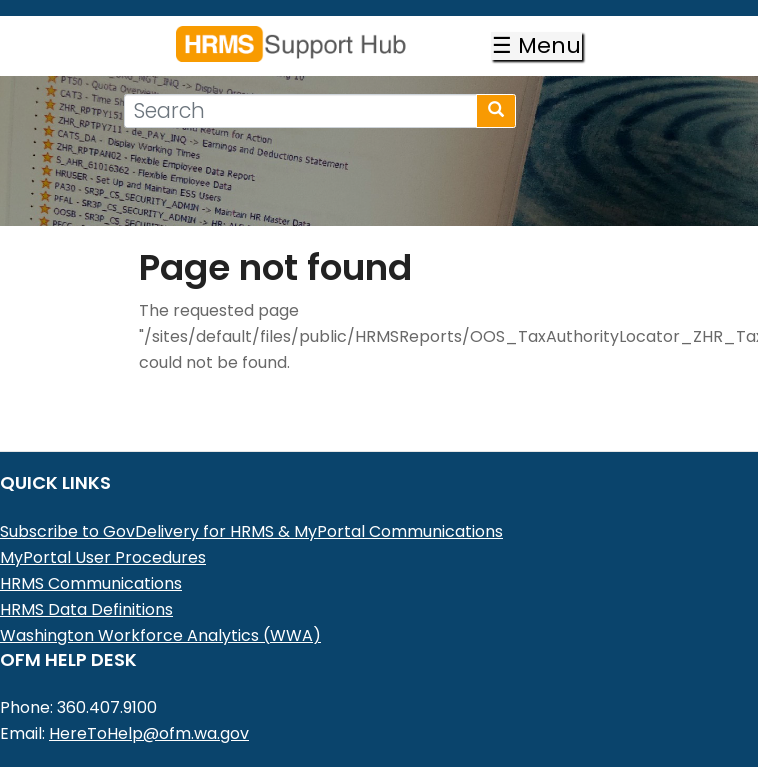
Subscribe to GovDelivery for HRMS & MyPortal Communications (251, 531)
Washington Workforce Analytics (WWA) (160, 635)
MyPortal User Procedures (103, 557)
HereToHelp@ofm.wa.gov (149, 733)
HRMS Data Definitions (86, 609)
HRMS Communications (91, 583)
